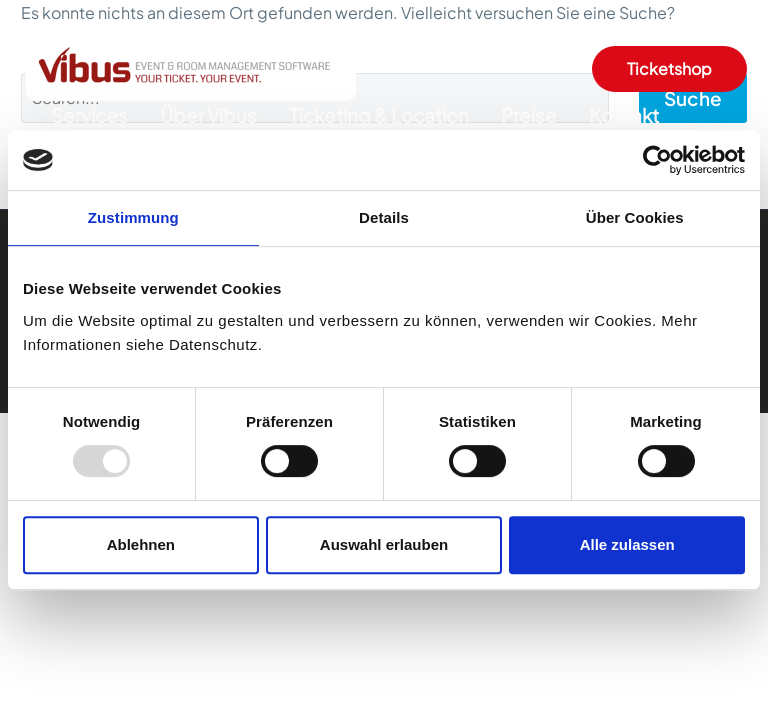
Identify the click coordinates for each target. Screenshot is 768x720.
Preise (529, 115)
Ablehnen (141, 544)
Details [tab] (384, 217)
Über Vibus (208, 115)
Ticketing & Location (379, 115)
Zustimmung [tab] (133, 217)
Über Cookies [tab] (635, 217)
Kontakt (624, 115)
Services (89, 115)
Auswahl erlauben (384, 544)
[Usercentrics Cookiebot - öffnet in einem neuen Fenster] (657, 160)
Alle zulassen (627, 544)
